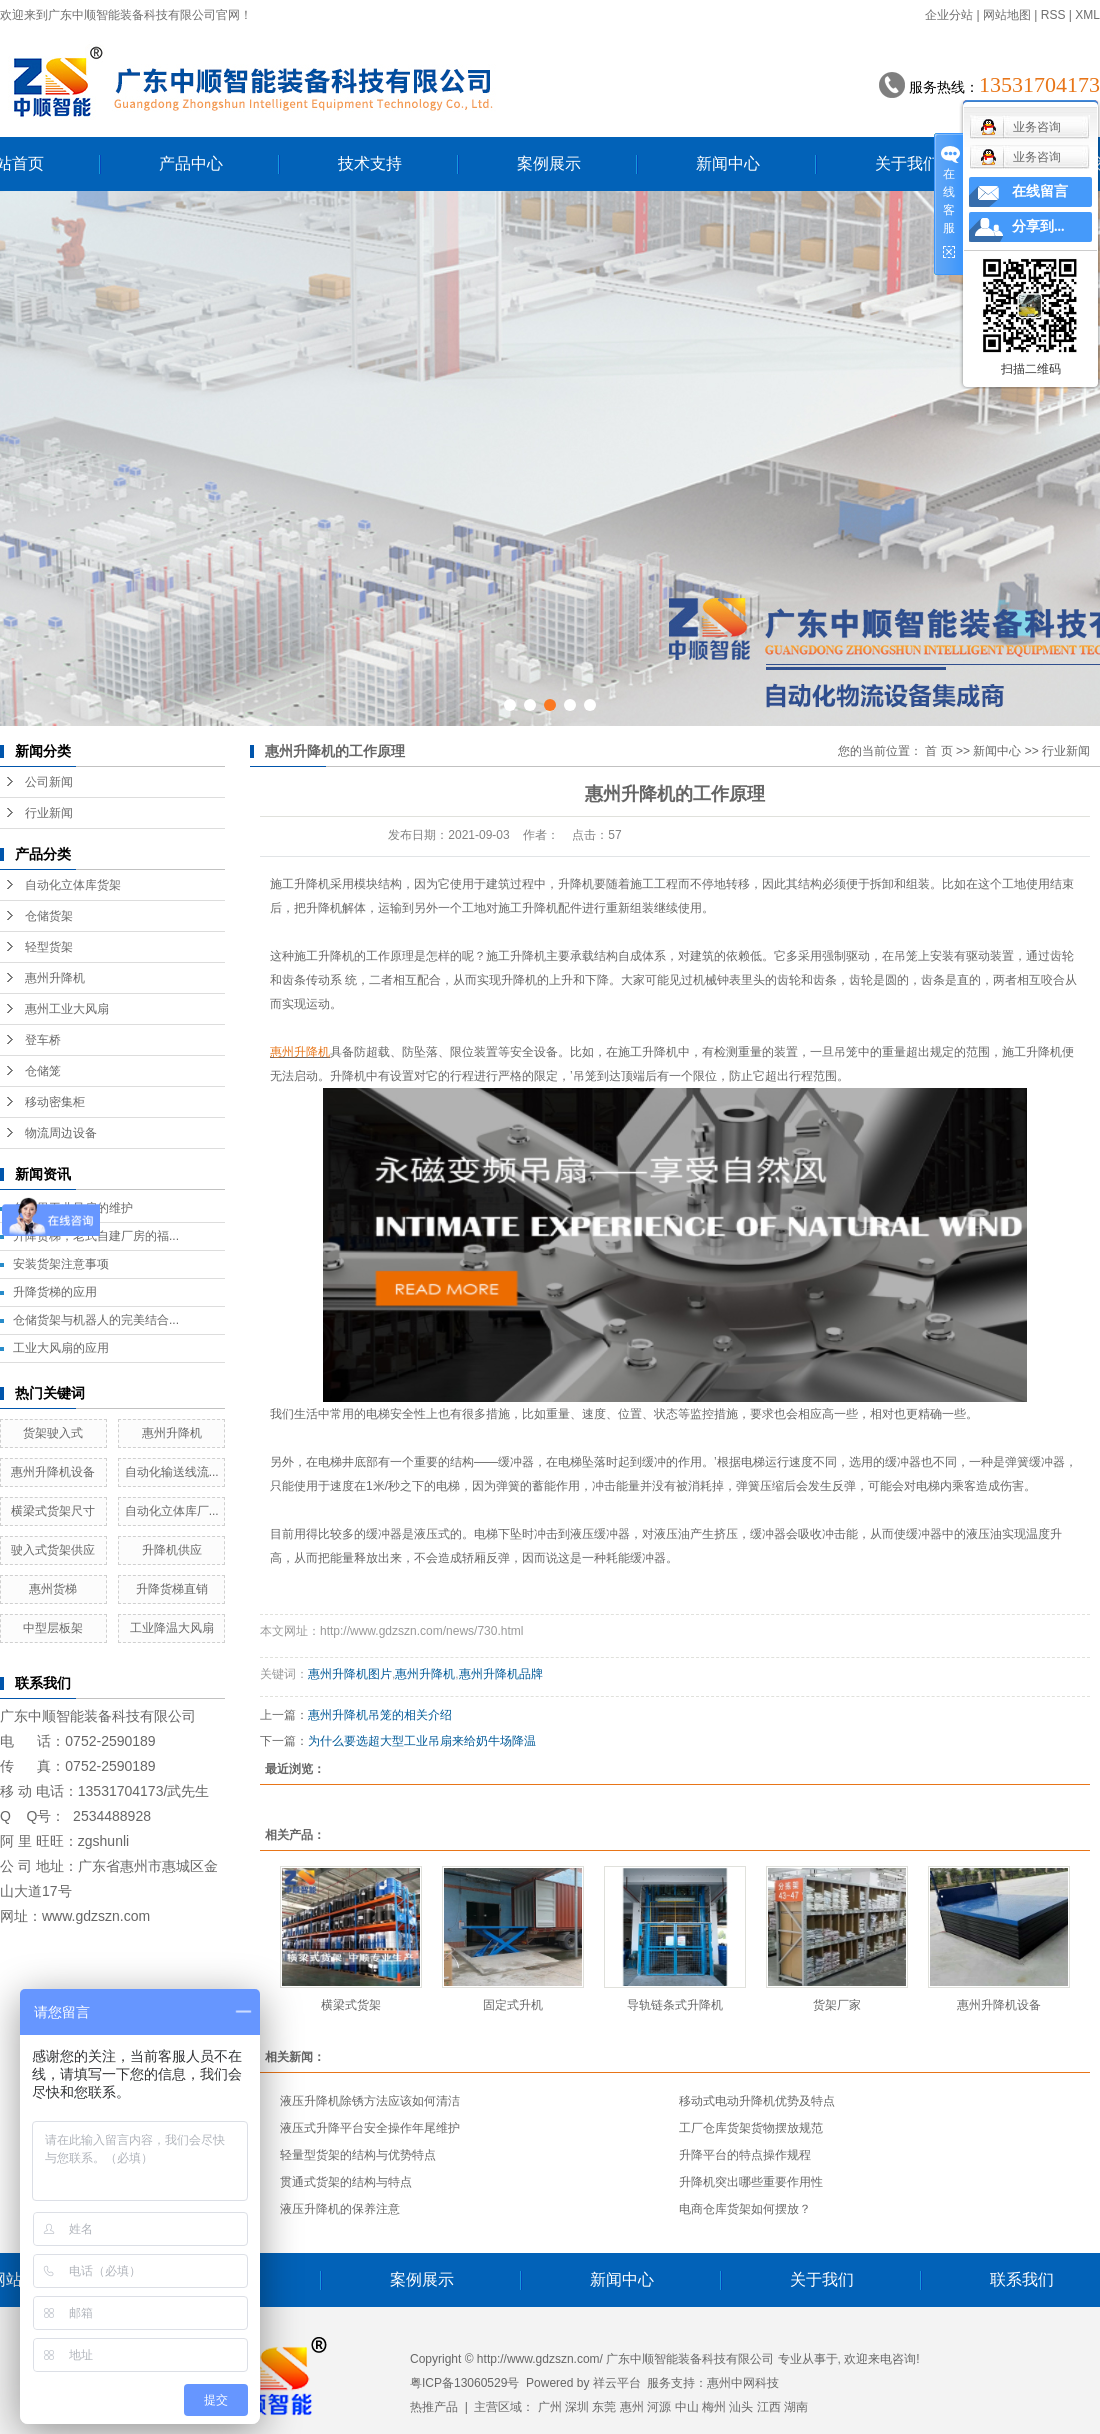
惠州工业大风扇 (67, 1009)
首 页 (938, 751)
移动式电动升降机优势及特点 (757, 2101)
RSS (1053, 15)
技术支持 (370, 163)
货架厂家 (837, 2005)
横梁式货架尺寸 (53, 1511)
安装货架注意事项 (61, 1264)
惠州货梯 (53, 1589)
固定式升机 (513, 2005)
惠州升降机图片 (350, 1674)
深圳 (577, 2407)
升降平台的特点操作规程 (745, 2155)
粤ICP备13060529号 (464, 2383)
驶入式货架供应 (53, 1550)
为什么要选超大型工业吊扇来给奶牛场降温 (422, 1741)
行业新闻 (49, 813)
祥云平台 (617, 2383)
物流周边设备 (61, 1133)
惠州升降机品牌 (501, 1674)
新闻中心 (728, 163)
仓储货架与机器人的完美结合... (96, 1320)
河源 (659, 2407)
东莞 (604, 2407)
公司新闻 (49, 782)
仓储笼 (43, 1071)
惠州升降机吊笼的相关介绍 (380, 1715)
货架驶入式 (53, 1433)
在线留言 (1040, 191)
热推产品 (434, 2407)
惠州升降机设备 (53, 1472)
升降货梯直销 (172, 1589)
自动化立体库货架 (73, 885)
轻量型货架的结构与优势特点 (358, 2155)
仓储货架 (49, 916)
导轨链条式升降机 (675, 2005)
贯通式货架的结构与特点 (346, 2182)
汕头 (741, 2407)
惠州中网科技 (743, 2383)
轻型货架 (49, 947)
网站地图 (1007, 15)
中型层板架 (53, 1628)
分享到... (1038, 226)
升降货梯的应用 (55, 1292)
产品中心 (191, 163)
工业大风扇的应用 (61, 1348)
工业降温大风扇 (172, 1628)
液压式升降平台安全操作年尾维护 (370, 2128)
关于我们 (907, 163)
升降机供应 (172, 1550)
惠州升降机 (55, 978)
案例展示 (549, 163)
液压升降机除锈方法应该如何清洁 (370, 2101)
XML (1087, 15)
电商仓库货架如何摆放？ (745, 2209)
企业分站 (949, 15)
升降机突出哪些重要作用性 (751, 2182)
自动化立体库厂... (172, 1511)
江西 (769, 2407)
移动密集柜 (55, 1102)
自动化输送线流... (172, 1472)
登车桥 (43, 1040)
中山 (687, 2407)
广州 (550, 2407)
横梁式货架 (351, 2005)
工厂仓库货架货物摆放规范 (751, 2128)
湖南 (796, 2407)
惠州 (632, 2407)
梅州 (714, 2407)
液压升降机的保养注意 (340, 2209)
